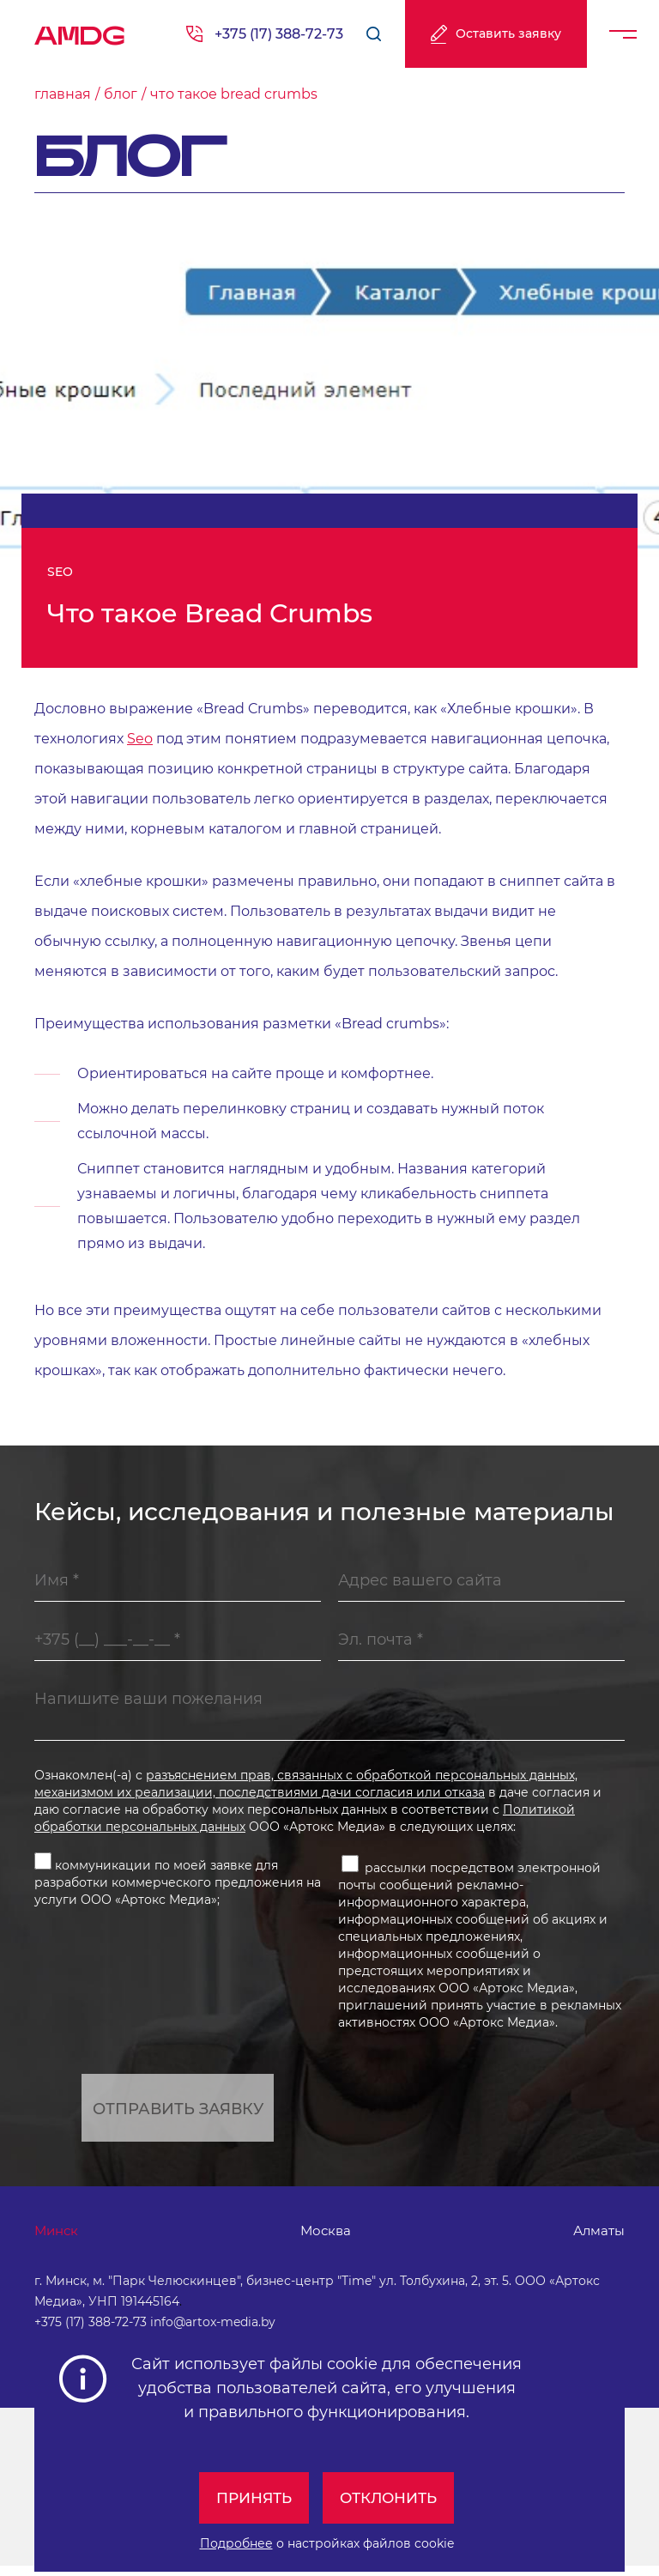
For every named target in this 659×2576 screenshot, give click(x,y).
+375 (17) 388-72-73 (279, 34)
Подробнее (236, 2543)
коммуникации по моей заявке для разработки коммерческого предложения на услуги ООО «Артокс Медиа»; (177, 1885)
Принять (250, 2497)
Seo (140, 738)
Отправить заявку (178, 2114)
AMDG (79, 30)
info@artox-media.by (212, 2332)
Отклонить (391, 2497)
